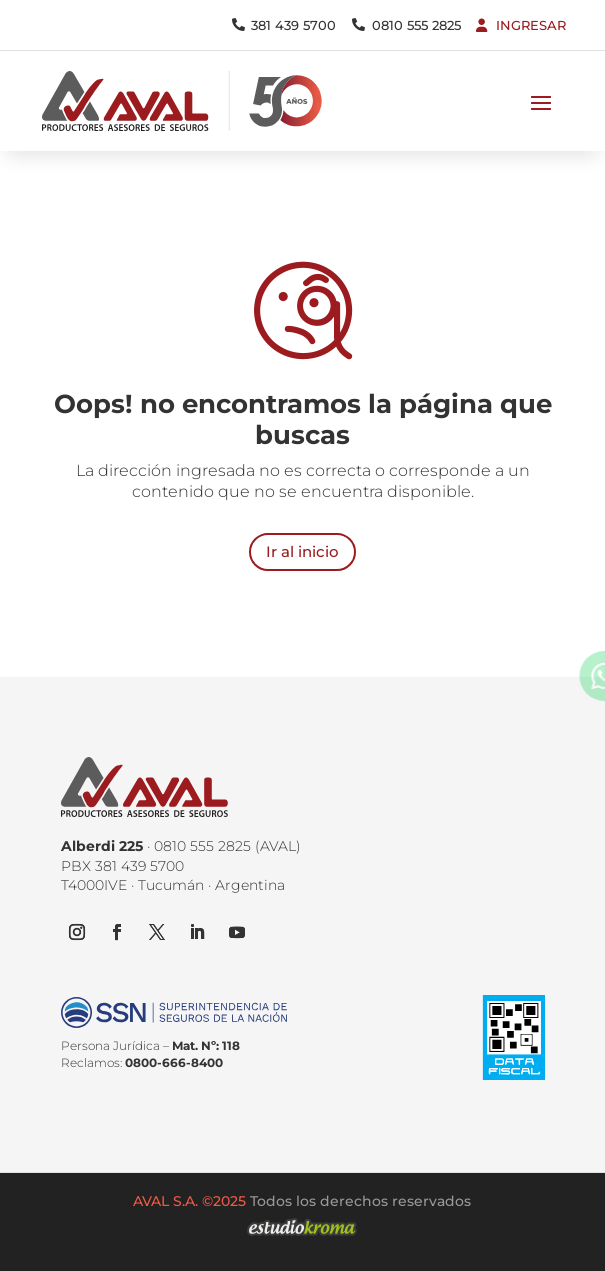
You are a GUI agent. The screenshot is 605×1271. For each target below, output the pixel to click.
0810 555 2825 (416, 25)
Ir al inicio (302, 551)
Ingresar (531, 25)
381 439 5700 (293, 25)
